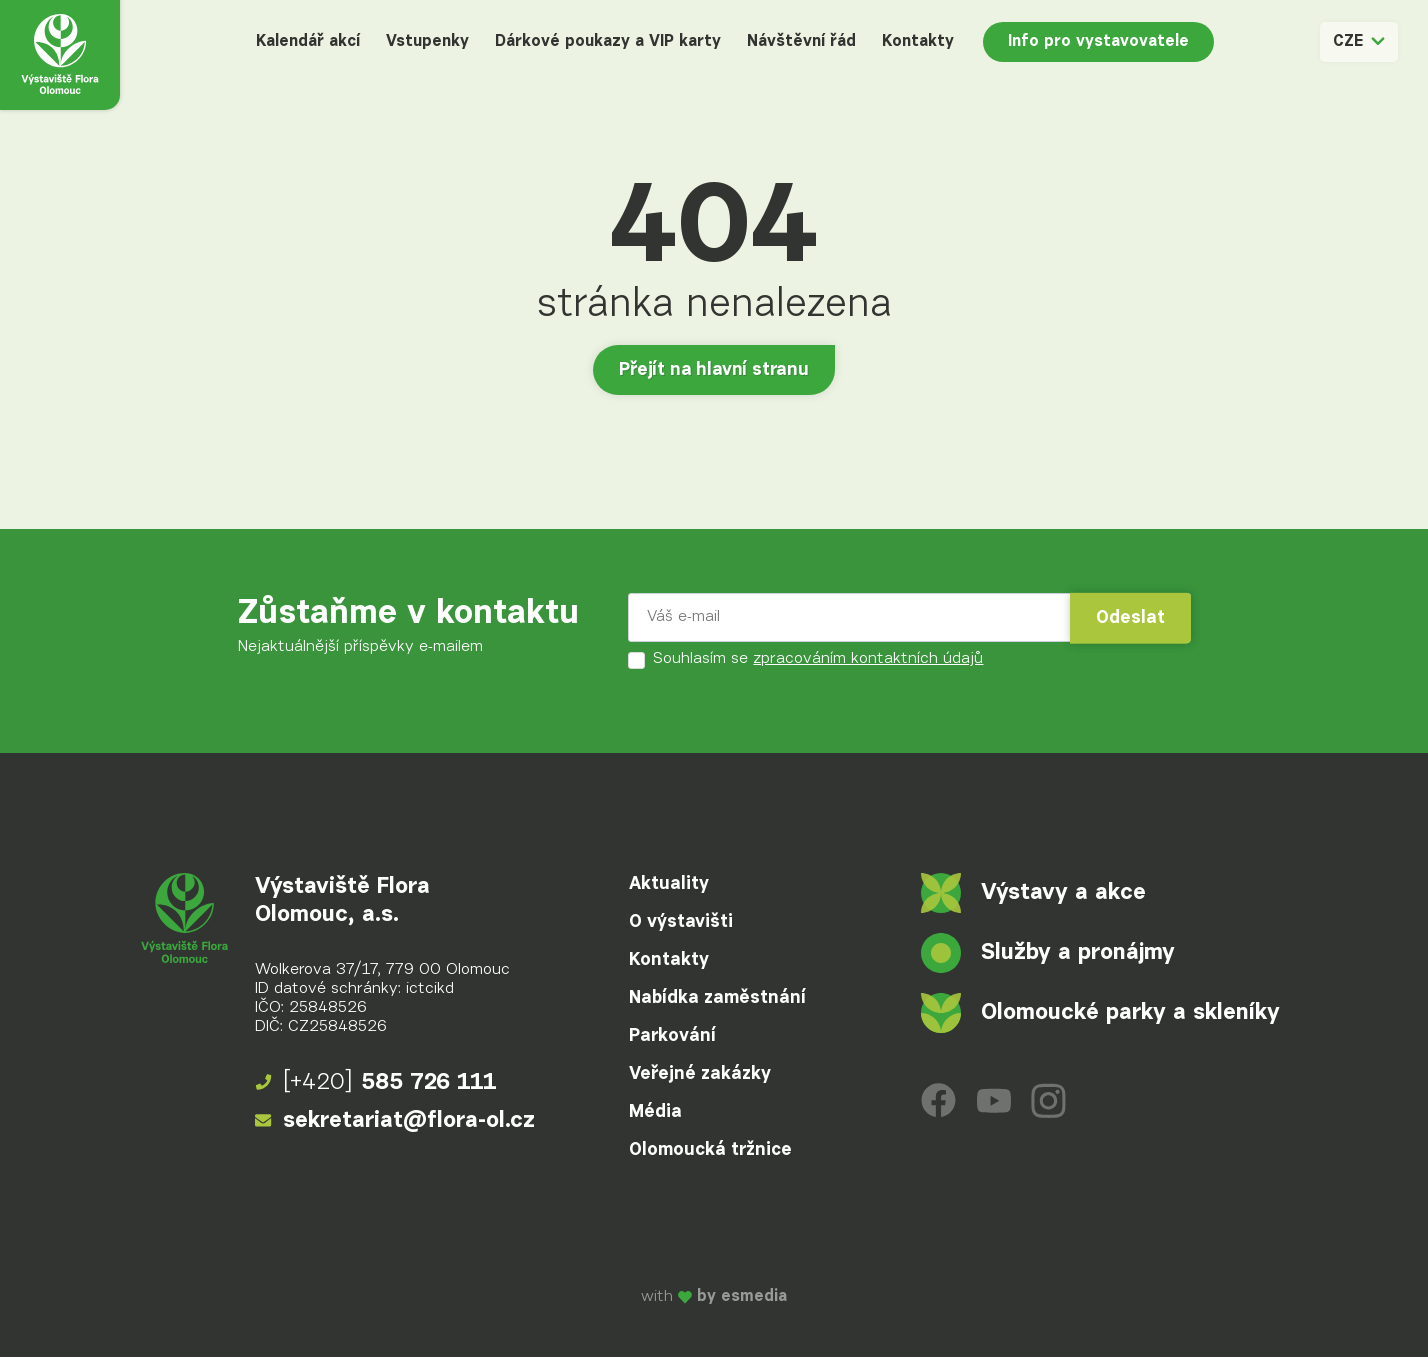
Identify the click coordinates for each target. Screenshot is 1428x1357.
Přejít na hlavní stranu (714, 370)
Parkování (672, 1036)
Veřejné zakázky (700, 1074)
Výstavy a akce (1033, 893)
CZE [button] (1359, 42)
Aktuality (669, 884)
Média (655, 1112)
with (714, 1297)
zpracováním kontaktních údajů (868, 659)
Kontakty (918, 42)
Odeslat (1130, 618)
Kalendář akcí (308, 42)
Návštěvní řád (801, 42)
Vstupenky (427, 42)
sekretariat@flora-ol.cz (395, 1121)
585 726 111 (376, 1083)
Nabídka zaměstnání (717, 998)
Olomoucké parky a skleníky (1100, 1013)
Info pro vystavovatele (1098, 42)
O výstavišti (681, 922)
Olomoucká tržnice (710, 1150)
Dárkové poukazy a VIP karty (608, 42)
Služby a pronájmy (1048, 953)
